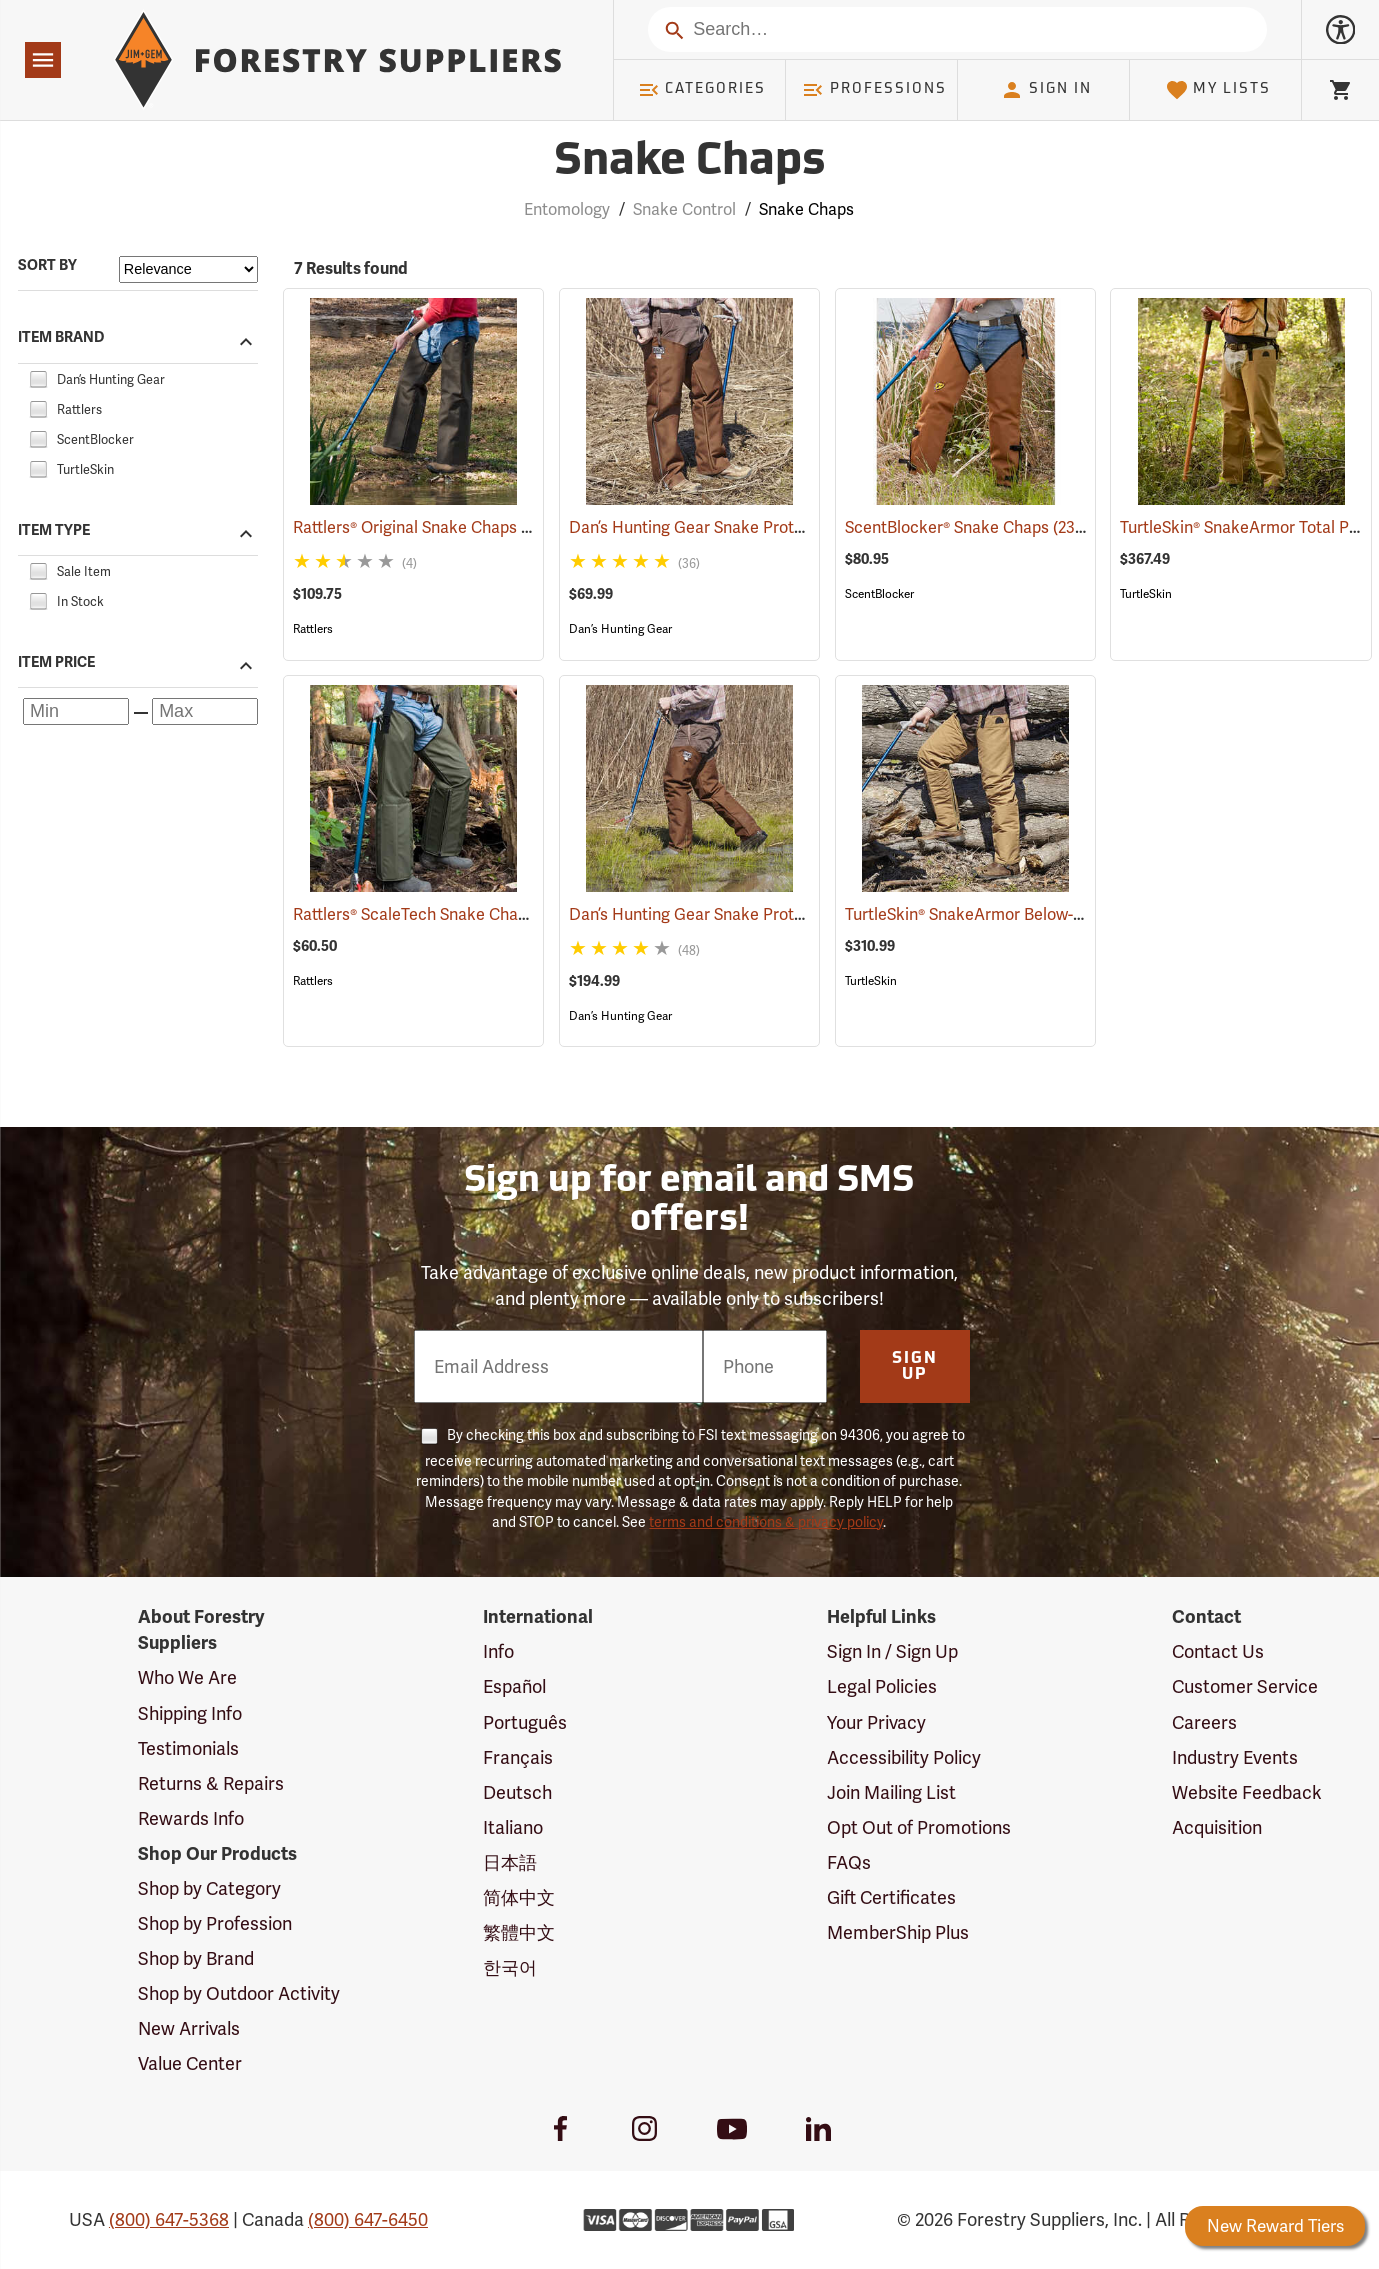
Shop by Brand (196, 1958)
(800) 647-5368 (169, 2219)
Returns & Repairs (211, 1783)
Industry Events (1235, 1757)
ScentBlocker (879, 594)
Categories (702, 90)
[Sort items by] (188, 269)
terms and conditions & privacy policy (766, 1522)
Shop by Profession (215, 1923)
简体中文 (519, 1897)
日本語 (510, 1862)
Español (514, 1686)
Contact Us (1218, 1651)
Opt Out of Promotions (919, 1827)
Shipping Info (190, 1713)
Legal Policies (882, 1686)
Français (518, 1757)
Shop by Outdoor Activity (239, 1993)
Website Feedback (1247, 1792)
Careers (1204, 1722)
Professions (874, 90)
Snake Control (684, 209)
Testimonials (188, 1748)
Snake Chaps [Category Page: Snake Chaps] (689, 162)
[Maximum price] (205, 711)
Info (498, 1651)
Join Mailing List (891, 1792)
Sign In (1046, 90)
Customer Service (1245, 1686)
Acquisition (1217, 1827)
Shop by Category (209, 1888)
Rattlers (313, 629)
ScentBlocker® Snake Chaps (975, 526)
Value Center (190, 2063)
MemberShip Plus (898, 1932)
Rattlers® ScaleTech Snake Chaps (440, 914)
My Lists (1218, 90)
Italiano (513, 1827)
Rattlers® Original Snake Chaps (432, 527)
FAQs (849, 1862)
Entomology (567, 209)
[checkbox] (38, 376)
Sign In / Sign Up (892, 1651)
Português (525, 1722)
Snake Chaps (806, 209)
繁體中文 (519, 1932)
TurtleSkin (1146, 594)
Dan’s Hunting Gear (620, 629)
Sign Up (915, 1367)
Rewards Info (191, 1818)
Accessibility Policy (904, 1757)
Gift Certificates (891, 1897)
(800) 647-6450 (368, 2219)
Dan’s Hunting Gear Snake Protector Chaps (754, 527)
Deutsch (517, 1792)
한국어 (510, 1967)
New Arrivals (189, 2028)
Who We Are (187, 1677)
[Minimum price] (76, 711)
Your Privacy (876, 1722)
